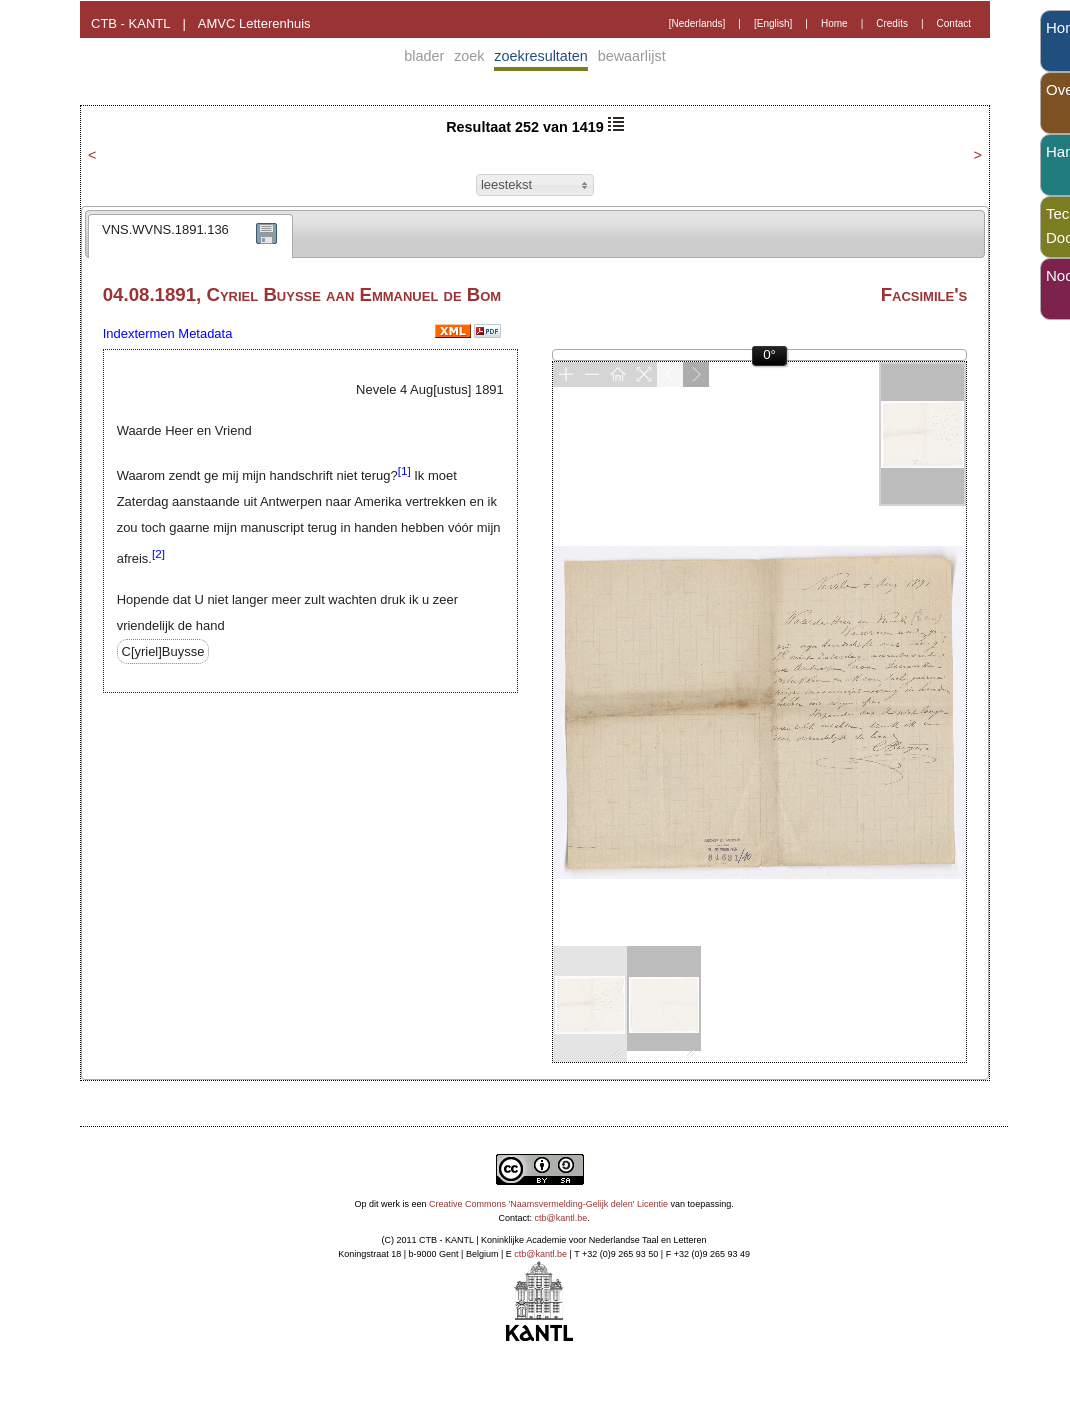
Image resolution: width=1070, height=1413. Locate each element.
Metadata (205, 333)
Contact (954, 23)
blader (424, 56)
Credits (892, 23)
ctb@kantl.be (561, 1218)
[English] (773, 23)
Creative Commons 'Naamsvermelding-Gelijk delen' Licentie (548, 1204)
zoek (469, 56)
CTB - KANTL (130, 23)
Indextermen (139, 333)
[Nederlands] (697, 23)
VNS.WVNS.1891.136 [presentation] (165, 229)
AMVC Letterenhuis (254, 23)
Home (834, 23)
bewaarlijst (632, 56)
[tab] (190, 236)
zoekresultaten (541, 56)
